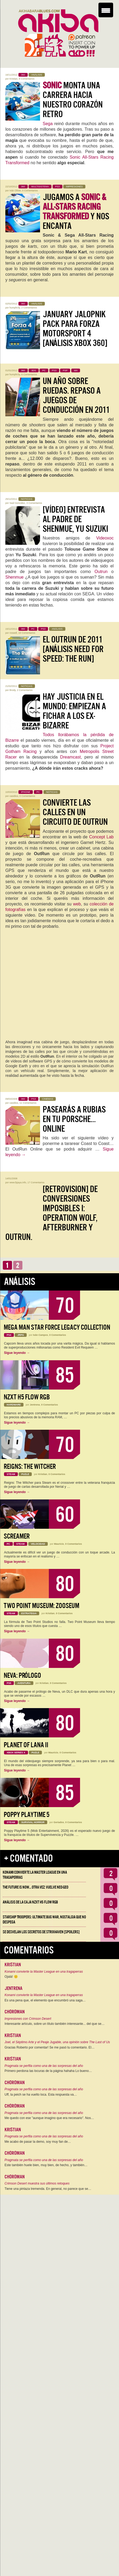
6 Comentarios (29, 374)
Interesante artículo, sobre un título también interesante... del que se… (55, 2024)
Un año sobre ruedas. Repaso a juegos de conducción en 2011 (76, 395)
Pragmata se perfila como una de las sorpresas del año (44, 2066)
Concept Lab (101, 837)
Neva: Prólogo (22, 1675)
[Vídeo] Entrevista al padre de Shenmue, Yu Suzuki (75, 519)
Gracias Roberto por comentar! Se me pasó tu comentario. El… (49, 2047)
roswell (13, 633)
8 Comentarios (27, 78)
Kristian (14, 78)
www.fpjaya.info (18, 1182)
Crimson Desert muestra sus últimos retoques (37, 2183)
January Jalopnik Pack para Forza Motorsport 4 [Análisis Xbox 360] (75, 329)
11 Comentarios (28, 1103)
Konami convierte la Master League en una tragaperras (44, 1971)
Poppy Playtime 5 (26, 1815)
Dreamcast (70, 757)
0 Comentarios (30, 190)
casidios (14, 796)
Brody (13, 690)
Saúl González (17, 503)
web (77, 904)
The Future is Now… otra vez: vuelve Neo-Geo (35, 1887)
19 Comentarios (26, 633)
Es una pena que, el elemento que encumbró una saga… (45, 2000)
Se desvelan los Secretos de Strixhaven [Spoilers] (41, 1932)
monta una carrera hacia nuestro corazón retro (73, 100)
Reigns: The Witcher (30, 1466)
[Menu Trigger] (105, 10)
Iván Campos (40, 1335)
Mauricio (59, 1544)
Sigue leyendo (17, 1353)
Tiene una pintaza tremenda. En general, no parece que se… (48, 2189)
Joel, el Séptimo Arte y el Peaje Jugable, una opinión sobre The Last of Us (57, 2042)
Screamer (17, 1536)
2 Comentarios (29, 307)
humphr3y (15, 307)
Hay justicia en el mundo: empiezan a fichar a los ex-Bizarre (74, 711)
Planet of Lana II (26, 1745)
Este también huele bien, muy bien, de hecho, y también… (46, 2165)
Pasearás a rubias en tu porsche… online (74, 1119)
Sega (48, 123)
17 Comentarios (36, 1182)
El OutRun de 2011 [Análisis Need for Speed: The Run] (73, 649)
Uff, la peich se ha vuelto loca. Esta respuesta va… (41, 2094)
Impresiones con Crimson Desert (28, 2019)
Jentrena (35, 1404)
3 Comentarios (34, 503)
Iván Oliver (15, 190)
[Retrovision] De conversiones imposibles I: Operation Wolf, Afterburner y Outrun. (51, 1213)
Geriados (59, 1822)
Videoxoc (105, 538)
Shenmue (14, 577)
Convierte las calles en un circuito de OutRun (75, 812)
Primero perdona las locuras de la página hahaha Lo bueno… (48, 2071)
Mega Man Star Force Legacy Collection (57, 1327)
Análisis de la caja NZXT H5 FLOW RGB (30, 1902)
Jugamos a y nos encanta (76, 211)
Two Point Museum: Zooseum (41, 1606)
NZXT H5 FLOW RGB (27, 1397)
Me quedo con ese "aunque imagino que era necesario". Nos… (49, 2118)
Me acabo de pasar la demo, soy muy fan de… (38, 2142)
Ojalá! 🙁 (11, 1977)
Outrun (101, 571)
